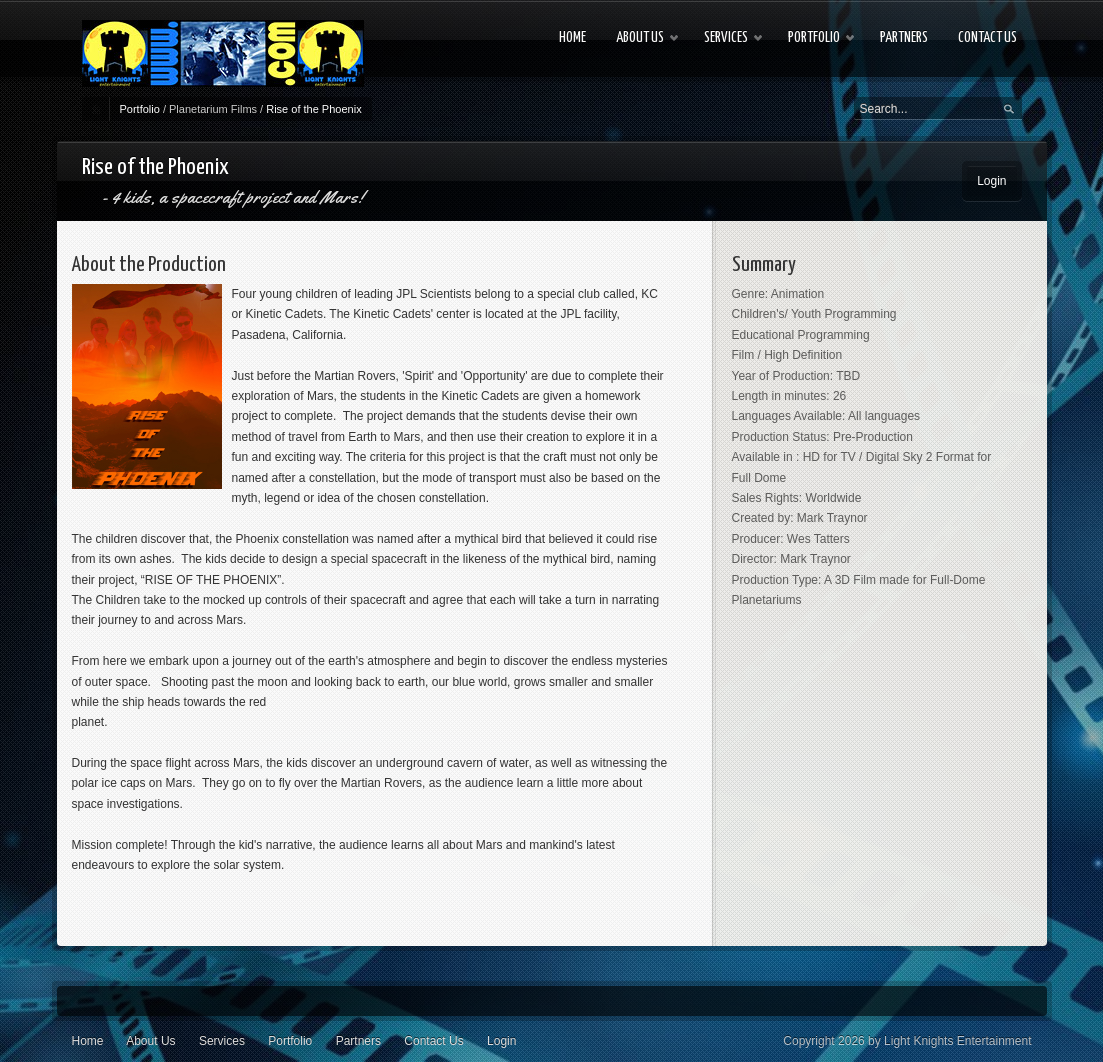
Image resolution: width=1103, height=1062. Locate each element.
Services (222, 1041)
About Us (150, 1041)
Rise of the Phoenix (313, 109)
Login (991, 181)
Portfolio (140, 109)
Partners (358, 1041)
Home (88, 1041)
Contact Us (433, 1041)
